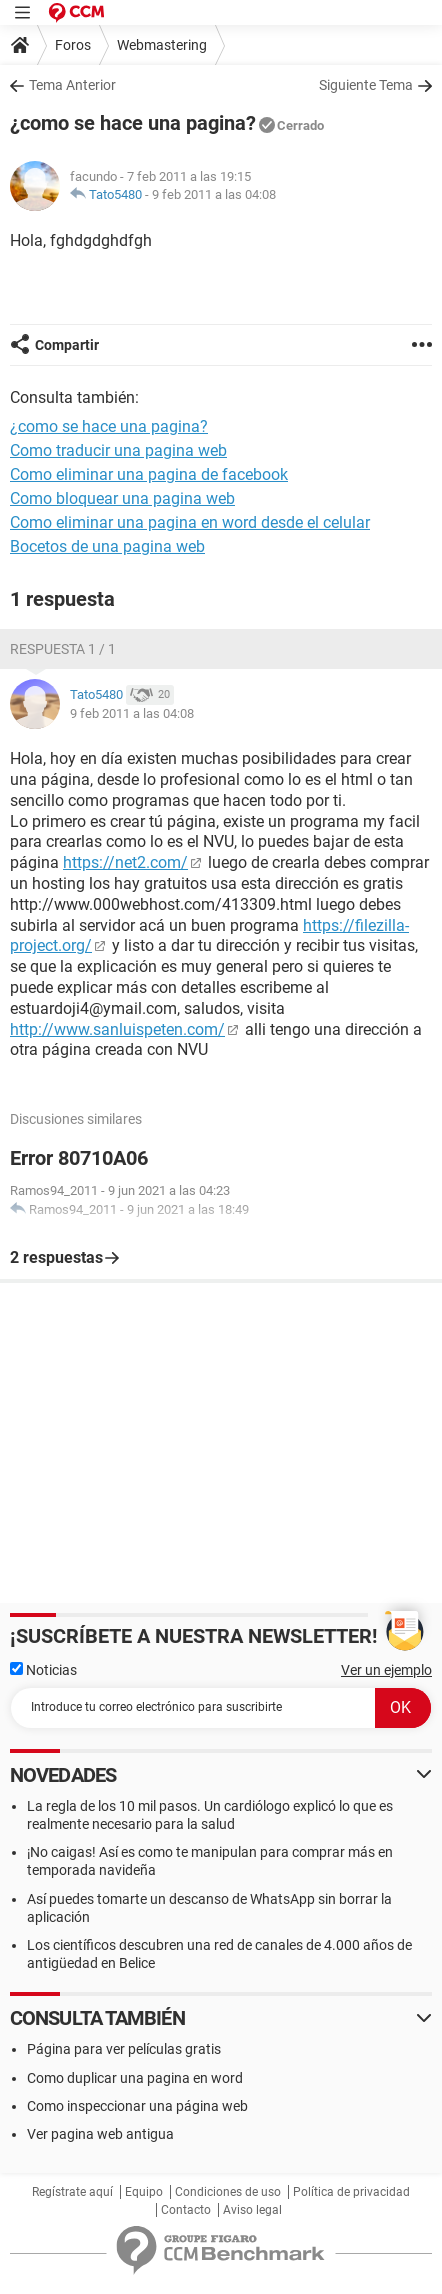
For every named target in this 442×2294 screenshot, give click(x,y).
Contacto (186, 2210)
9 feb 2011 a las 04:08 (214, 194)
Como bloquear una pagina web (122, 498)
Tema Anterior (72, 85)
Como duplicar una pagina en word (135, 2078)
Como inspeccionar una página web (137, 2106)
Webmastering (162, 45)
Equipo (144, 2192)
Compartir (67, 345)
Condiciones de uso (228, 2192)
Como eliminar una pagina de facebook (149, 474)
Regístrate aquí (72, 2192)
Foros (73, 45)
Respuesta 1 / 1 (63, 649)
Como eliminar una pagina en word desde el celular (190, 522)
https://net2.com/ (125, 862)
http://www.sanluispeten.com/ (117, 1029)
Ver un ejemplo (386, 1670)
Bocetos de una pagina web (107, 546)
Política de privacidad (351, 2192)
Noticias (43, 1670)
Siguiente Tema (366, 85)
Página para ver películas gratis (124, 2049)
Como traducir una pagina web (118, 450)
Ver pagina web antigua (100, 2134)
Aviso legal (252, 2210)
